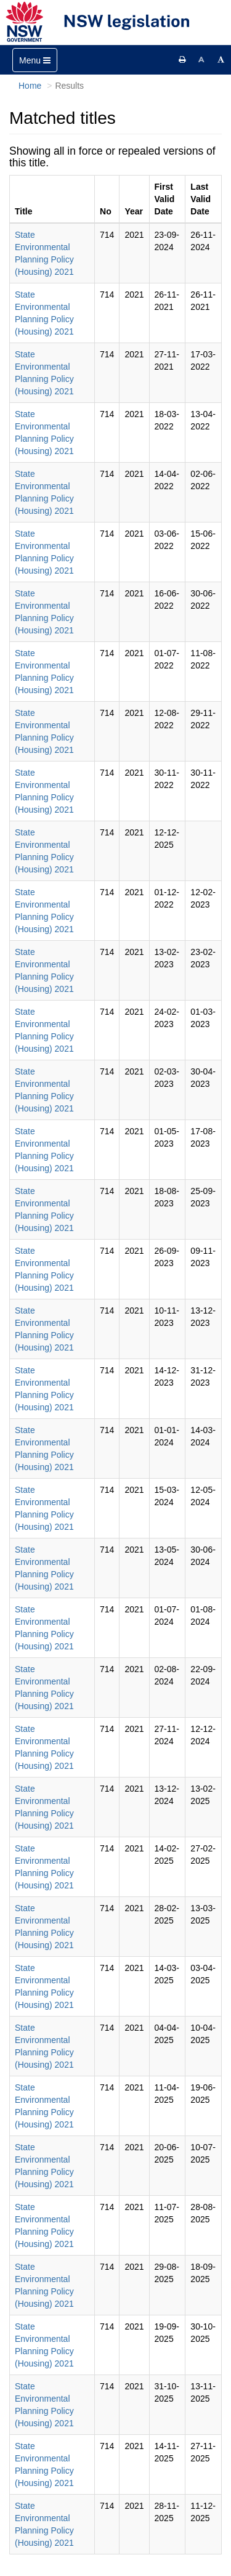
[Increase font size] (221, 60)
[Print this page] (182, 60)
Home (29, 86)
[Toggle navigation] (34, 60)
